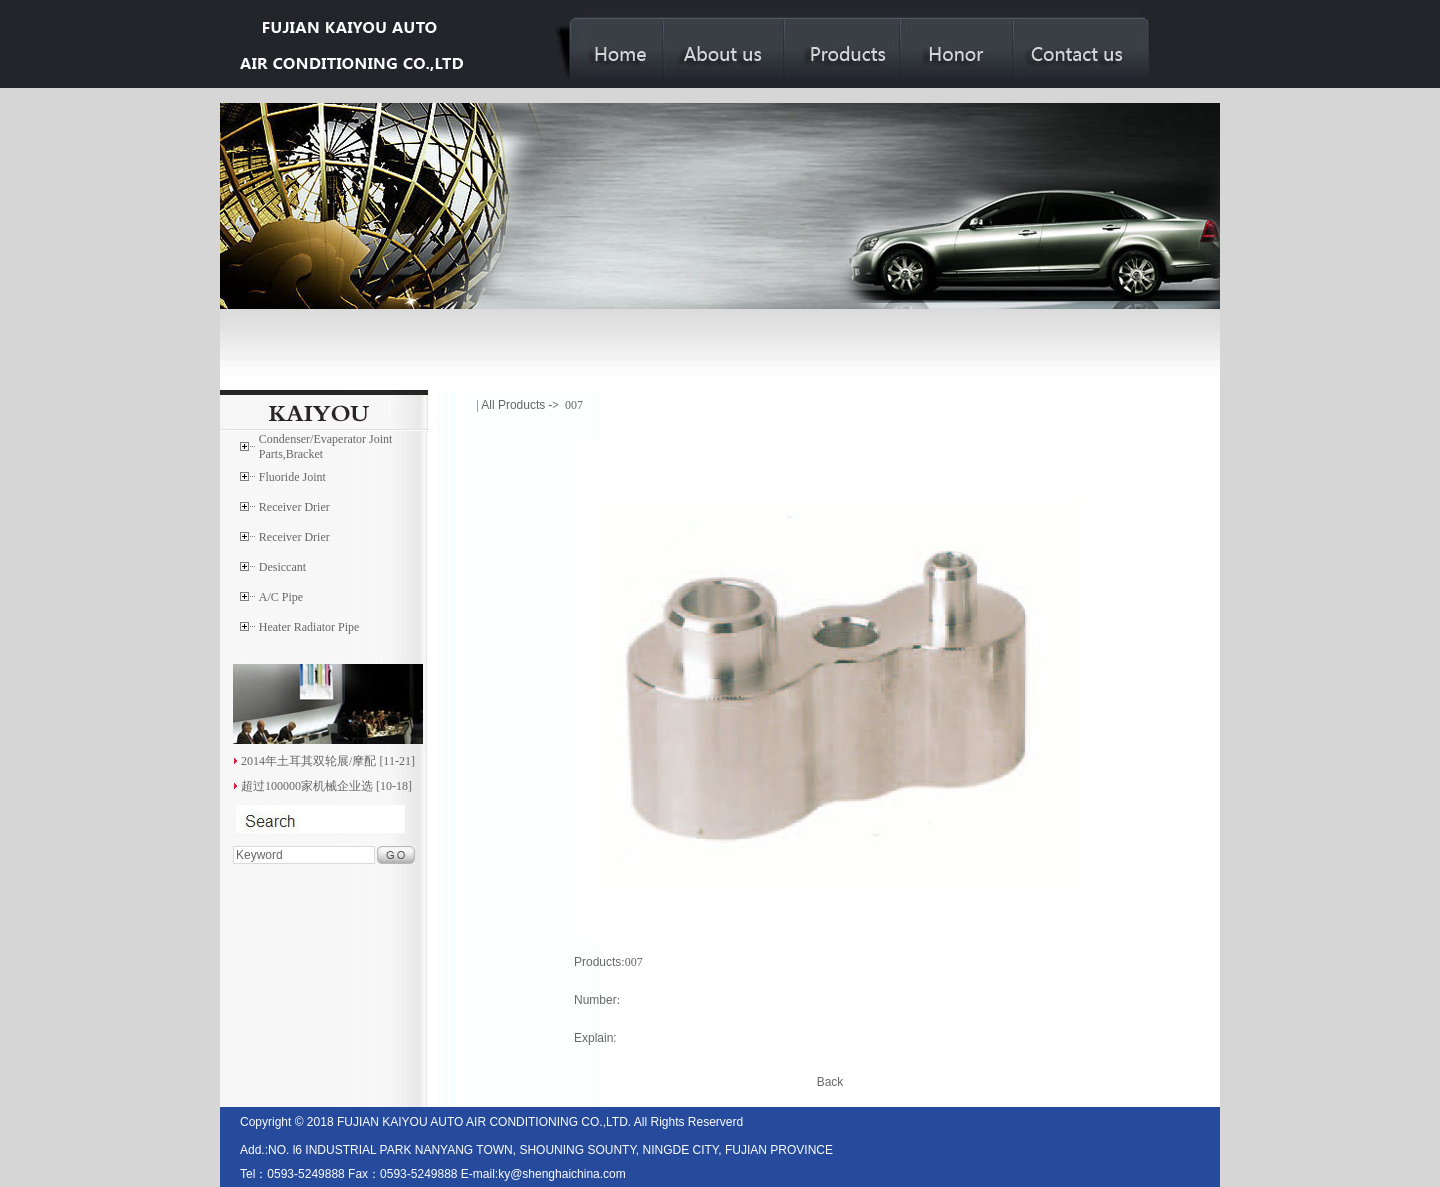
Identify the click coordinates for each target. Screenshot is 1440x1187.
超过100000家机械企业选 (307, 786)
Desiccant (282, 567)
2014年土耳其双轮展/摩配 (308, 761)
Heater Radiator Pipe (309, 627)
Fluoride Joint (292, 477)
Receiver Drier (294, 507)
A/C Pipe (281, 597)
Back (830, 1082)
